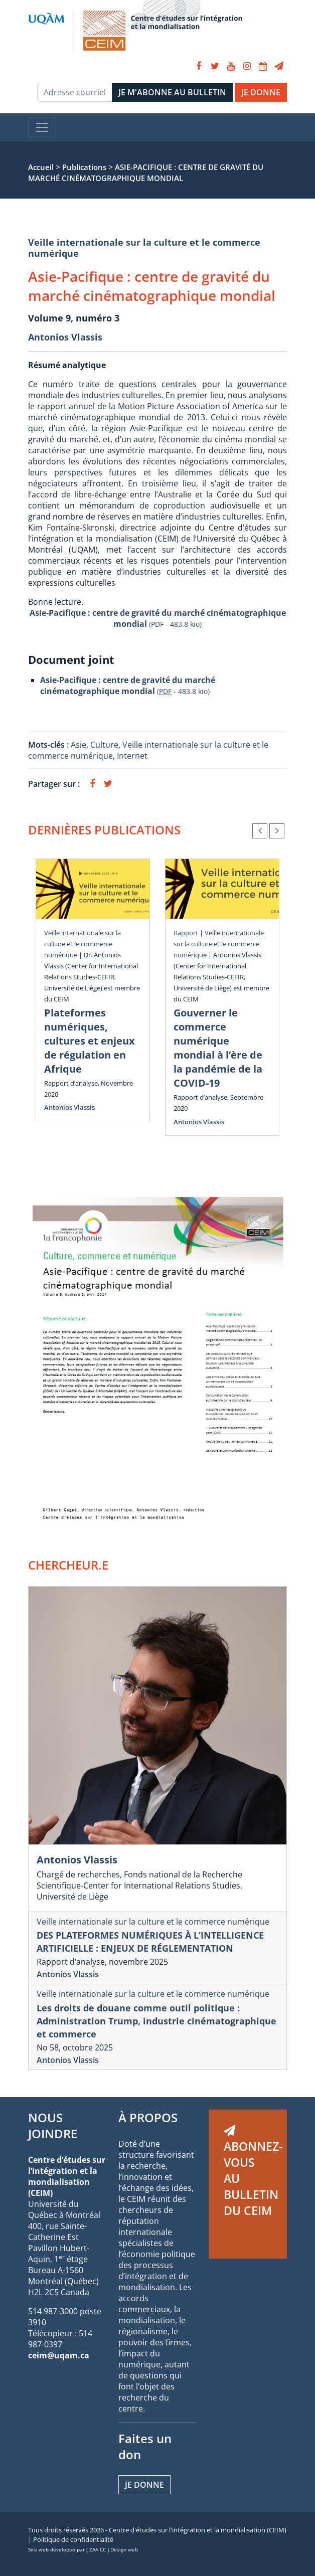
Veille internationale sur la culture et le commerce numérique (144, 247)
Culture (104, 744)
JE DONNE (260, 92)
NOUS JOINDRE (52, 2125)
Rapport (186, 932)
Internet (132, 755)
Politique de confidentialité (73, 2539)
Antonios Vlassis (65, 337)
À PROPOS (148, 2117)
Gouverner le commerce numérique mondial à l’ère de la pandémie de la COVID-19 (218, 1048)
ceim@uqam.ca (58, 2355)
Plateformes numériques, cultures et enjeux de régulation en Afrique (89, 1041)
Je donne (144, 2484)
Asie (78, 744)
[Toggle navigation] (42, 127)
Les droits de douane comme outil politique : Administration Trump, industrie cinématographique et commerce (156, 2021)
